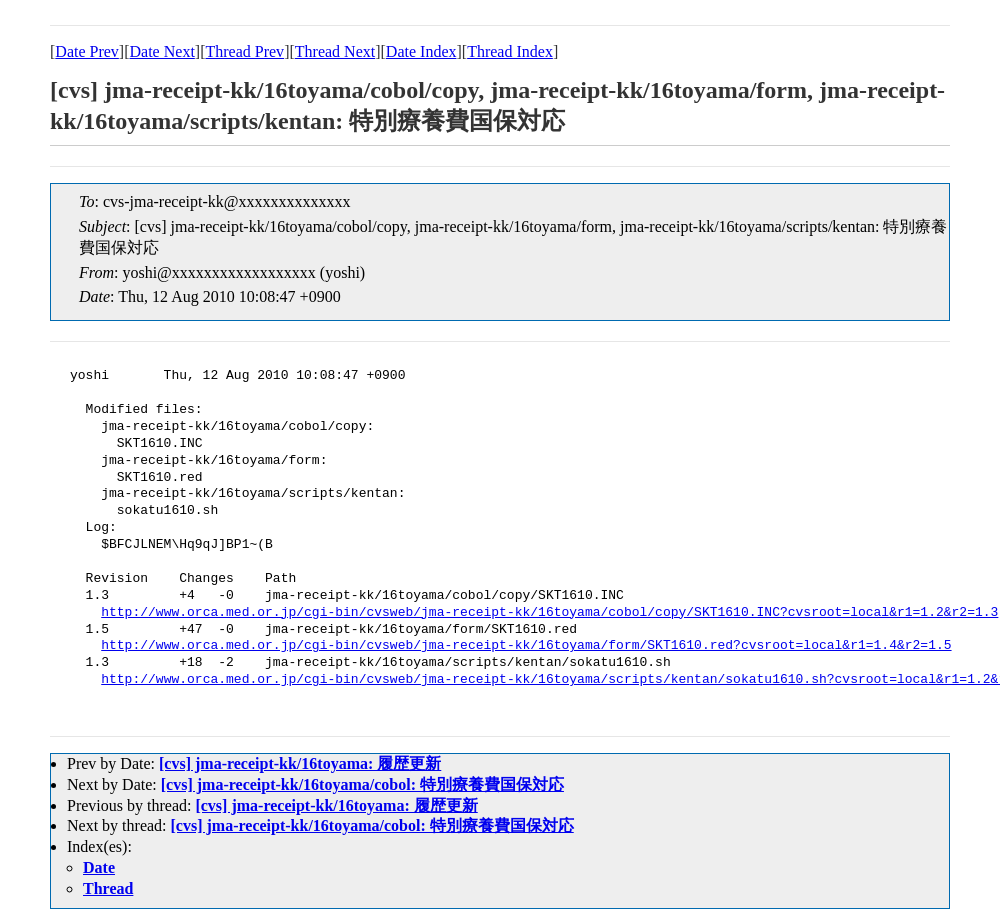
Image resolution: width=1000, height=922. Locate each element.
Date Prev (87, 51)
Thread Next (335, 51)
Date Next (162, 51)
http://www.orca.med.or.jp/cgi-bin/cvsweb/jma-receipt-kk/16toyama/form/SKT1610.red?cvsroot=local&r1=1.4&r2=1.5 (526, 646)
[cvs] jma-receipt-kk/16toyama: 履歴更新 (300, 763)
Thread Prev (244, 51)
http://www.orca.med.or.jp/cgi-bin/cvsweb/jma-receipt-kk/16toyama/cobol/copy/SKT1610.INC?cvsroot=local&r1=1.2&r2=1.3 (549, 613)
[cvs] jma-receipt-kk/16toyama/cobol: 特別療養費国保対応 (362, 784)
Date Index (421, 51)
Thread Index (510, 51)
